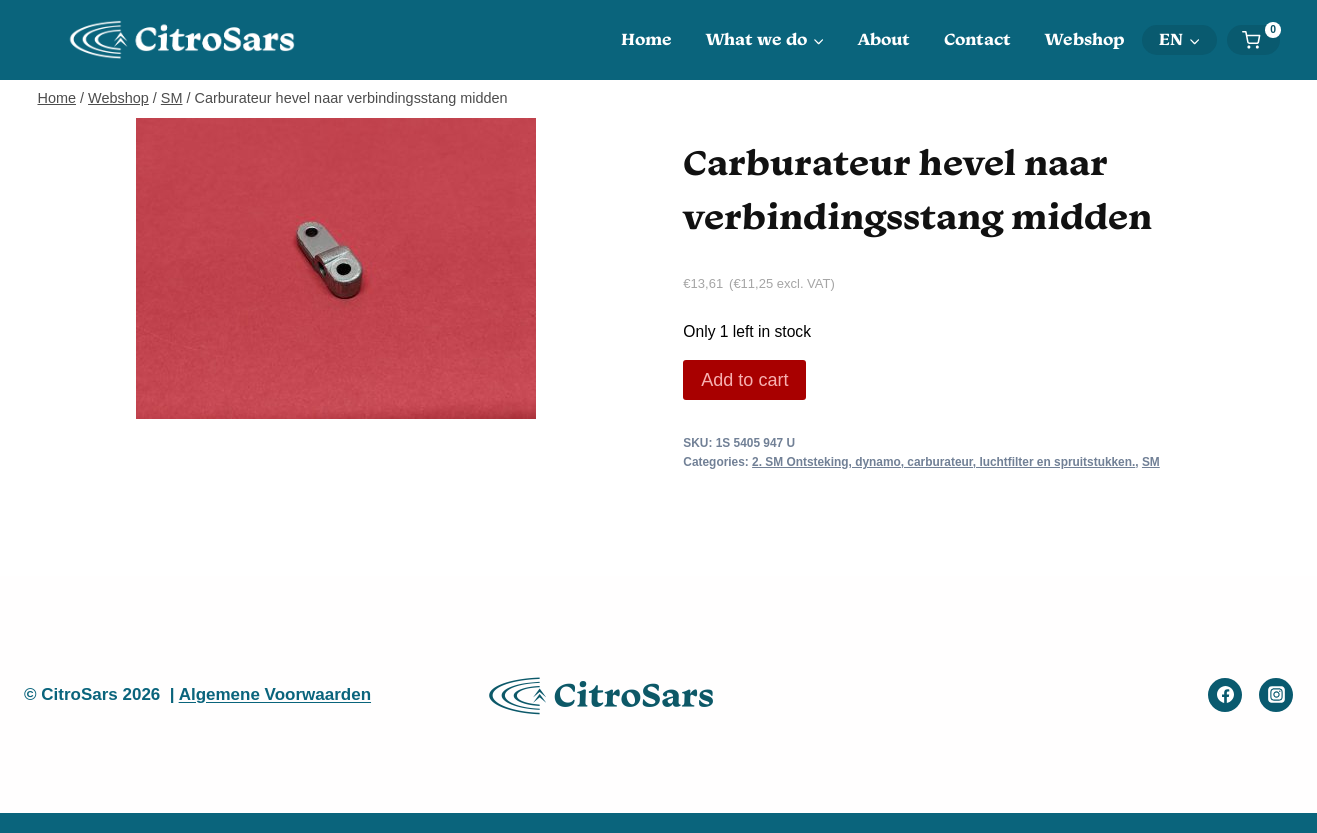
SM (1151, 462)
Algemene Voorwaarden (275, 694)
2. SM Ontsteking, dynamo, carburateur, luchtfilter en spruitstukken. (943, 462)
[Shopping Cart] (1260, 40)
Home (646, 39)
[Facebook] (1225, 695)
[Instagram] (1276, 695)
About (884, 39)
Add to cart (744, 380)
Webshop (1085, 39)
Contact (977, 39)
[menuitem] (1179, 40)
